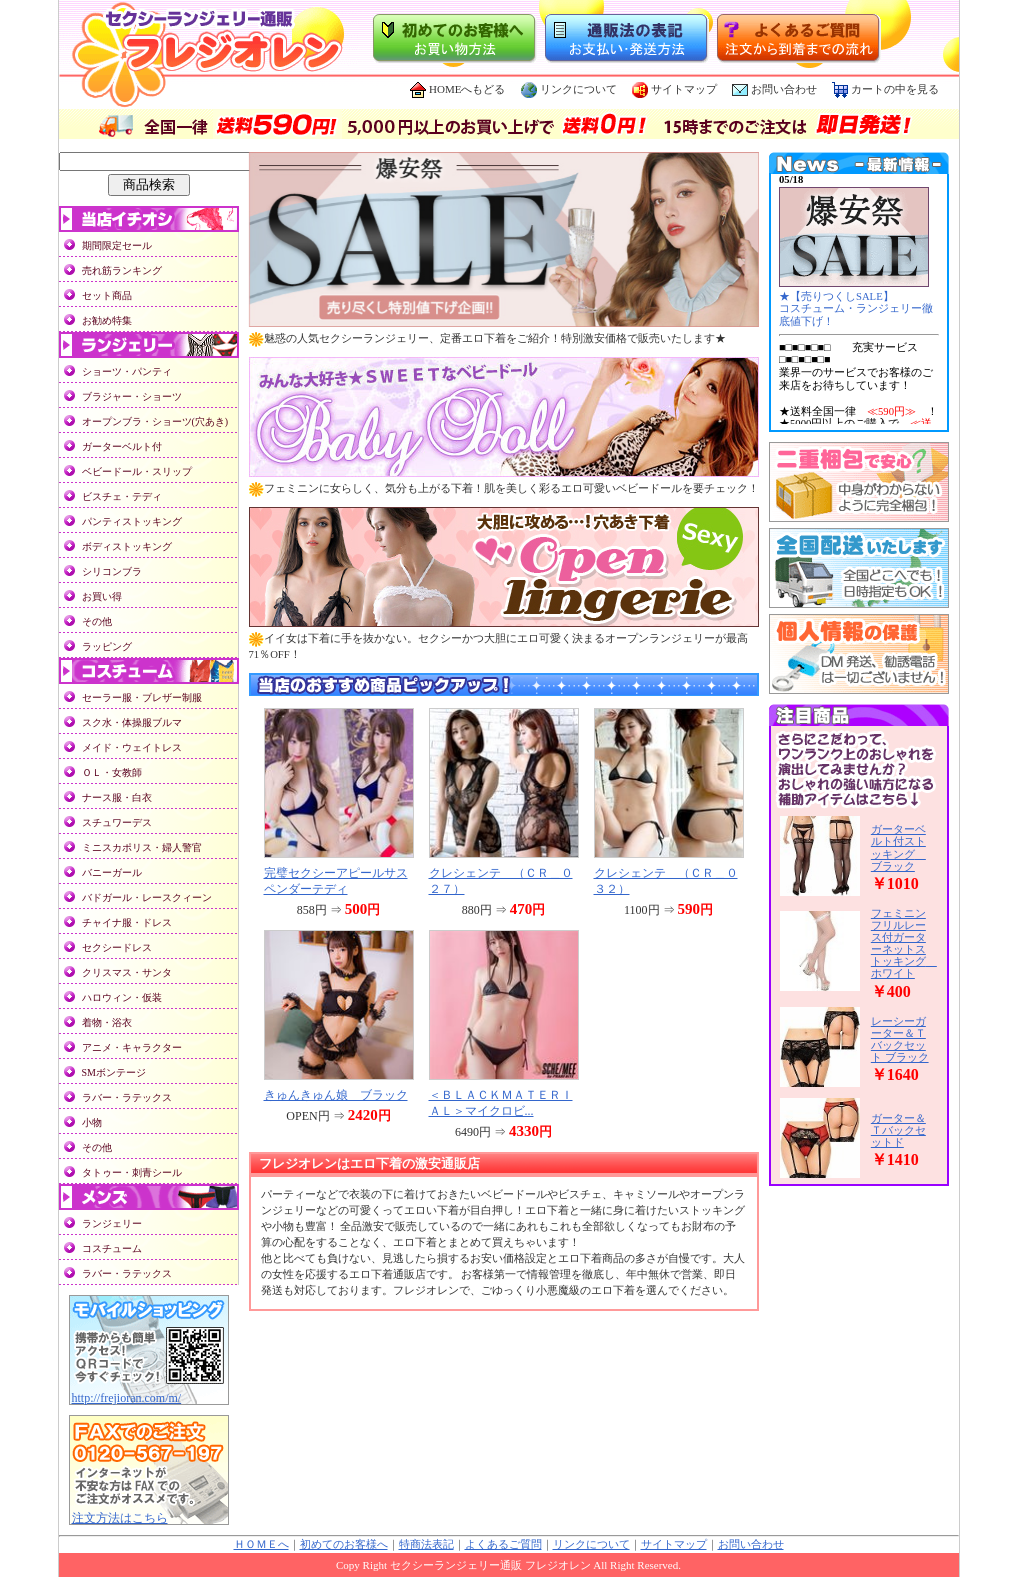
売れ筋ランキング (122, 270)
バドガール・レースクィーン (147, 897)
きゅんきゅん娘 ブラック (336, 1095)
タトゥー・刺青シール (132, 1172)
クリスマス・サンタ (127, 972)
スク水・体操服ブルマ (132, 722)
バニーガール (112, 872)
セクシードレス (117, 947)
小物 (92, 1122)
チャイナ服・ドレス (127, 922)
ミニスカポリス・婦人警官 (142, 847)
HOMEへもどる (457, 89)
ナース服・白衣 (117, 797)
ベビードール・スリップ (137, 471)
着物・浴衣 (107, 1022)
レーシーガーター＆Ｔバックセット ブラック (900, 1039)
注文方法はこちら (120, 1518)
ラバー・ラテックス (127, 1097)
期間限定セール (117, 245)
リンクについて (569, 89)
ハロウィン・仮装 (122, 997)
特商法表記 (426, 1544)
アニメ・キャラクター (132, 1047)
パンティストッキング (132, 521)
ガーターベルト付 (122, 446)
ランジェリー (112, 1223)
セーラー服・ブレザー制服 (142, 697)
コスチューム (112, 1248)
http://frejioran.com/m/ (127, 1398)
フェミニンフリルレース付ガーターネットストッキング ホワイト (904, 943)
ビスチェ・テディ (122, 496)
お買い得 (102, 596)
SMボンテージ (114, 1072)
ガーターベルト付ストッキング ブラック (898, 847)
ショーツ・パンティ (127, 371)
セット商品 (107, 295)
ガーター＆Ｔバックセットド (898, 1130)
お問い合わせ (784, 89)
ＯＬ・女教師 (112, 772)
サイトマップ (674, 89)
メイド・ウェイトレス (132, 747)
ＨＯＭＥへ (261, 1544)
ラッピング (107, 646)
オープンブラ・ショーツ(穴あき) (155, 421)
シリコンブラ (112, 571)
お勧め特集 (107, 320)
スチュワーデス (117, 822)
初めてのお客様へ (344, 1544)
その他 (97, 621)
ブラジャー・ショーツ (132, 396)
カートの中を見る (885, 89)
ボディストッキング (127, 546)
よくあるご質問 (503, 1544)
